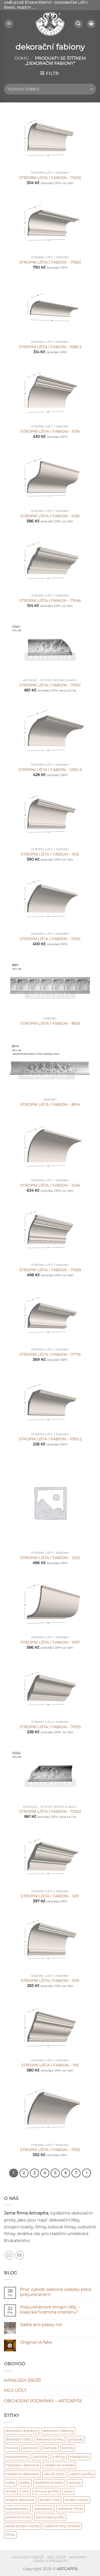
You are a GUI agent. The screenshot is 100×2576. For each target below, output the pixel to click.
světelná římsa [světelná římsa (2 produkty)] (70, 2509)
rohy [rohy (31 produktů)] (25, 2491)
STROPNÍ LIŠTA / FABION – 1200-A (50, 770)
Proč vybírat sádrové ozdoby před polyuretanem (55, 2292)
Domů (21, 58)
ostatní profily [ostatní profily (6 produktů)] (81, 2474)
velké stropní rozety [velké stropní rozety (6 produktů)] (22, 2526)
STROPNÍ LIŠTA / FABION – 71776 (50, 1354)
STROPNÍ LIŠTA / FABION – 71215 (50, 2150)
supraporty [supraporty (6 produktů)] (43, 2509)
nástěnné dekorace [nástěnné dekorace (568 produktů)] (22, 2474)
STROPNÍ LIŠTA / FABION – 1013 (50, 1980)
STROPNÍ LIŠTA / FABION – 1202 (50, 1558)
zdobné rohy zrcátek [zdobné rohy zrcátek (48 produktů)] (62, 2526)
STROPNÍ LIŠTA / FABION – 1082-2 (50, 347)
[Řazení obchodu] (50, 89)
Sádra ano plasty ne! (41, 2324)
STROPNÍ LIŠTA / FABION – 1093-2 (50, 1439)
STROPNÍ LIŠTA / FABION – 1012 (50, 854)
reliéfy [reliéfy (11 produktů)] (11, 2491)
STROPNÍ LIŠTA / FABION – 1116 (50, 2065)
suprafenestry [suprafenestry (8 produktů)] (17, 2509)
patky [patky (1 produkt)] (25, 2482)
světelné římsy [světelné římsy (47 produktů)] (18, 2517)
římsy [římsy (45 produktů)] (10, 2535)
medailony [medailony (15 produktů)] (79, 2457)
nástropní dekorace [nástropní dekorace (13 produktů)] (22, 2465)
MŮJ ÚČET (15, 2390)
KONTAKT (78, 2557)
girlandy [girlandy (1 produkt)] (76, 2439)
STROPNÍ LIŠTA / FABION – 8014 (50, 1104)
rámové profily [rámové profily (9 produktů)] (46, 2491)
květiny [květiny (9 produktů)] (58, 2457)
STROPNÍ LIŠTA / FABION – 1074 (50, 431)
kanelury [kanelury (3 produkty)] (31, 2448)
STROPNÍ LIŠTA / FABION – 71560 (50, 262)
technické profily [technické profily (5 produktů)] (50, 2517)
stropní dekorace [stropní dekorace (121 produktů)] (20, 2500)
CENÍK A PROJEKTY (50, 2561)
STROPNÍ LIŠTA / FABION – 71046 (50, 600)
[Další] (86, 2173)
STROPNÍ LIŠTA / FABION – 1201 (50, 1896)
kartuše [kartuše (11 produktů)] (50, 2448)
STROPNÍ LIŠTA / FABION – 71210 (50, 939)
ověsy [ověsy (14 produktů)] (10, 2482)
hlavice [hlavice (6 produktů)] (12, 2448)
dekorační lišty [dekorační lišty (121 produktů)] (18, 2439)
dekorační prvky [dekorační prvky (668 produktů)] (49, 2439)
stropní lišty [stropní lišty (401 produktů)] (50, 2500)
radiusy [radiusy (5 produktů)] (75, 2482)
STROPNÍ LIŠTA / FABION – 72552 (50, 1811)
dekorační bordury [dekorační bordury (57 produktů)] (22, 2431)
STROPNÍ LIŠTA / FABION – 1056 (50, 516)
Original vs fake (36, 2342)
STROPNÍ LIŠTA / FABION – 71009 (50, 1270)
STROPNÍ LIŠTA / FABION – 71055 (50, 1727)
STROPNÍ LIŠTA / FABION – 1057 (50, 1642)
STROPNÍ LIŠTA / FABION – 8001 (50, 1023)
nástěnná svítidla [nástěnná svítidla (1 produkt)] (59, 2465)
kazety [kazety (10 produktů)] (67, 2448)
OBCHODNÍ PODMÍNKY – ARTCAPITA (43, 2400)
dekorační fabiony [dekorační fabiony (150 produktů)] (58, 2431)
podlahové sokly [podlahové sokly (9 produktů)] (49, 2482)
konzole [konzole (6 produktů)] (40, 2457)
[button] (9, 23)
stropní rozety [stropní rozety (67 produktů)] (77, 2500)
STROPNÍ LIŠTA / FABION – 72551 (50, 685)
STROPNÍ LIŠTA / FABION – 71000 (50, 178)
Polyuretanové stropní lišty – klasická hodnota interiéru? (50, 2309)
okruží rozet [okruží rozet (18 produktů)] (54, 2474)
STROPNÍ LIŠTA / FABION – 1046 (50, 1185)
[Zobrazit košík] (91, 23)
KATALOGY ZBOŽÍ (22, 2380)
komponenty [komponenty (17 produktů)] (17, 2457)
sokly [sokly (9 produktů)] (68, 2491)
